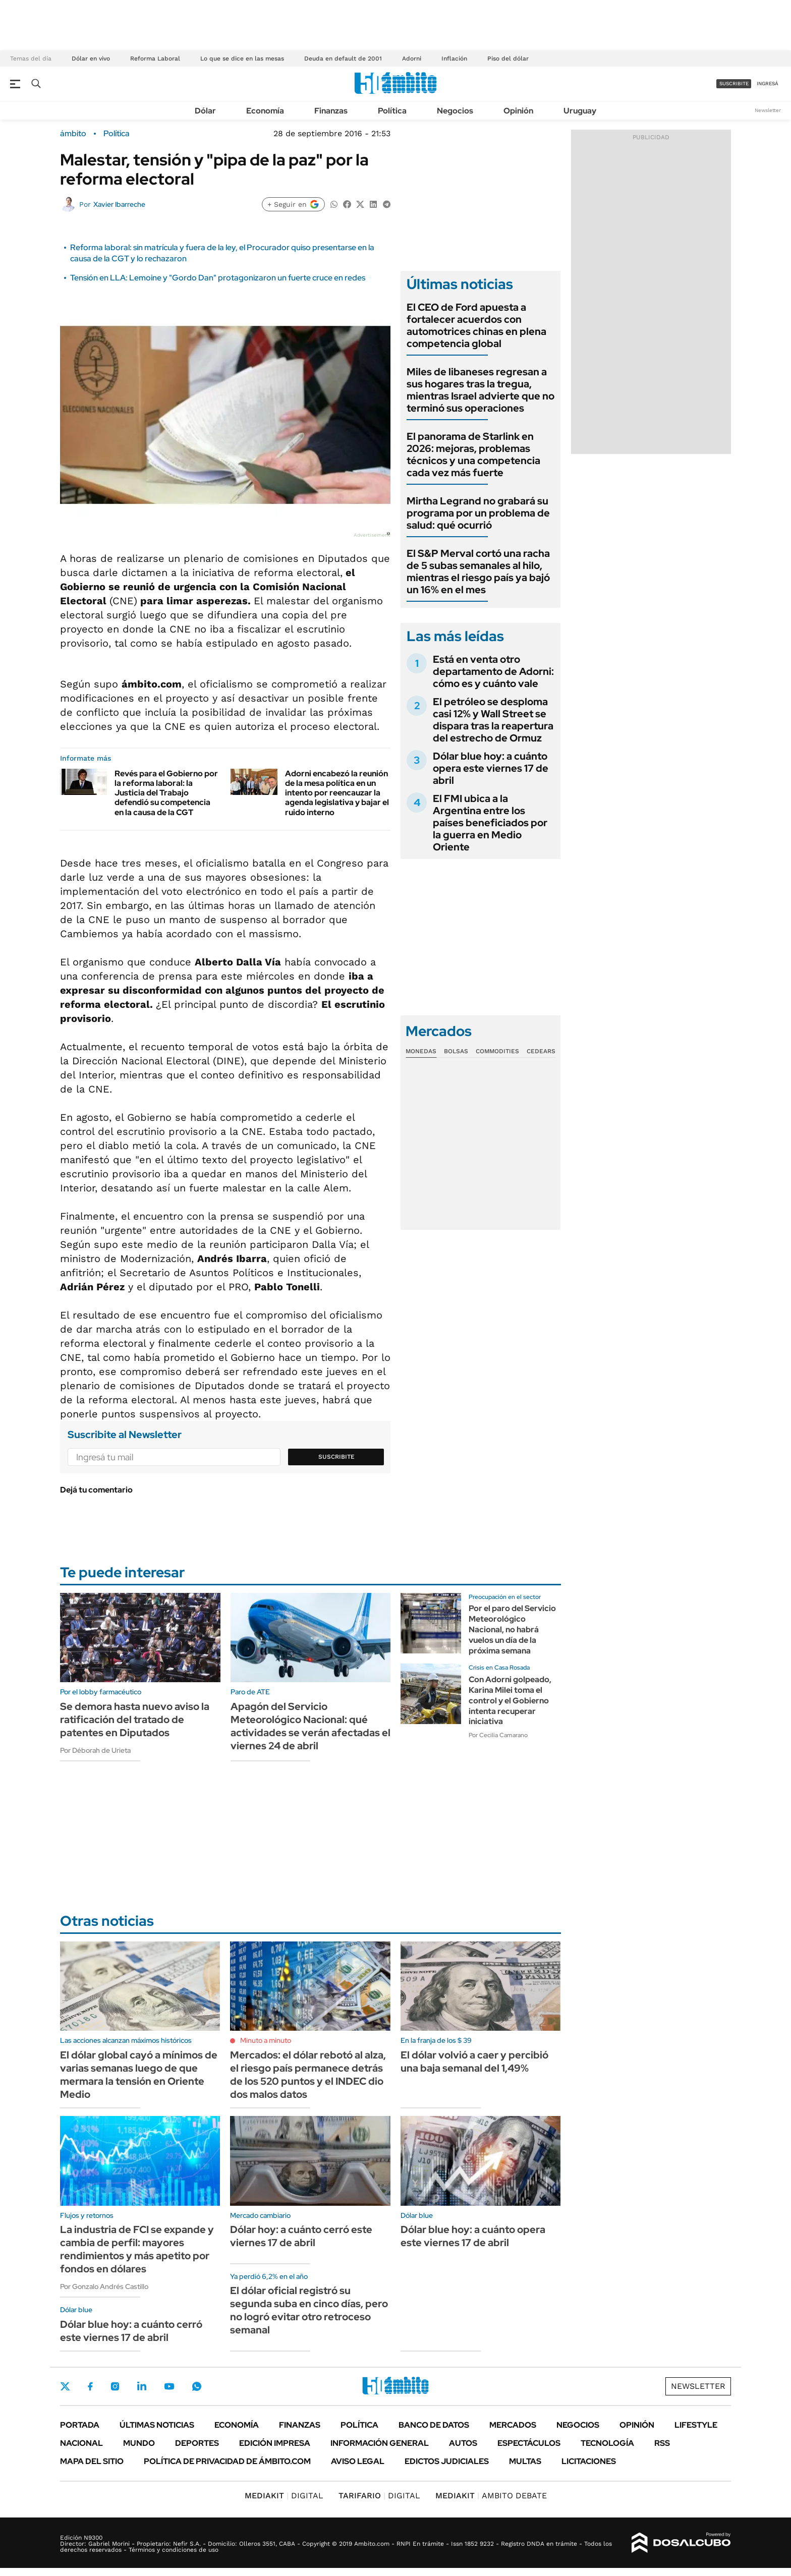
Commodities (497, 1051)
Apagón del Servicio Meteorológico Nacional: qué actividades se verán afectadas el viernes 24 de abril (310, 1726)
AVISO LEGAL (357, 2461)
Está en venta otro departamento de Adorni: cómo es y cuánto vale (493, 671)
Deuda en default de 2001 (343, 58)
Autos (463, 2443)
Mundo (139, 2443)
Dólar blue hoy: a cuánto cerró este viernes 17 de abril (131, 2331)
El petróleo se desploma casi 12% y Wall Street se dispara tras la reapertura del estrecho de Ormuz (493, 720)
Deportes (197, 2443)
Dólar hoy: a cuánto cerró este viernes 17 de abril (301, 2236)
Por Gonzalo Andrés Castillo (104, 2286)
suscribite (734, 83)
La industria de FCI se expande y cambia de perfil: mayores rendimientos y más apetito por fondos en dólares (137, 2249)
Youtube (169, 2386)
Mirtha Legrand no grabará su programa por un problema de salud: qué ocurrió (478, 513)
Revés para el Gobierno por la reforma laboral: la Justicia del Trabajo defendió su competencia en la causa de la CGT (166, 793)
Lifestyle (695, 2425)
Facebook (90, 2386)
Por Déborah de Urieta (95, 1750)
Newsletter (768, 110)
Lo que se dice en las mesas (242, 58)
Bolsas (456, 1051)
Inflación (454, 58)
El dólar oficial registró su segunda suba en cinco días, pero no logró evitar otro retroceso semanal (309, 2310)
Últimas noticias (157, 2425)
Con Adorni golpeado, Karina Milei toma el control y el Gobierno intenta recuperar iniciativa (510, 1700)
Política (392, 110)
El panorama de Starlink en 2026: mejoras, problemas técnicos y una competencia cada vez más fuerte (473, 454)
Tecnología (607, 2443)
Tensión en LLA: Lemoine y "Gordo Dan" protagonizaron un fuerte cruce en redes (217, 277)
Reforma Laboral (155, 58)
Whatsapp (196, 2386)
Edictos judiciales (447, 2461)
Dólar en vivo (91, 58)
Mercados (512, 2425)
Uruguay (579, 110)
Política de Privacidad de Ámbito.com (227, 2461)
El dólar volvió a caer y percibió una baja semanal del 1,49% (474, 2061)
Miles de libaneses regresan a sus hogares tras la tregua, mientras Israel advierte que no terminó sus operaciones (480, 390)
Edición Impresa (274, 2443)
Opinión (518, 110)
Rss (662, 2443)
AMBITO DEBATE (491, 2495)
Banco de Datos (434, 2425)
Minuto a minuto (265, 2040)
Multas (525, 2461)
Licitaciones (588, 2461)
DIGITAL (284, 2495)
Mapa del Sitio (92, 2461)
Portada (79, 2425)
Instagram (115, 2386)
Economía (265, 110)
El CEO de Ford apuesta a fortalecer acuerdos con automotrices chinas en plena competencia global (476, 325)
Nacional (81, 2443)
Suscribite (336, 1456)
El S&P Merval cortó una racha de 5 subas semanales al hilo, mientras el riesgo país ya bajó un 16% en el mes (478, 571)
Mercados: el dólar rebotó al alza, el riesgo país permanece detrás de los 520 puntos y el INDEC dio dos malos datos (308, 2074)
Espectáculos (528, 2443)
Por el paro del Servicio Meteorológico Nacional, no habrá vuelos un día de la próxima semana (512, 1629)
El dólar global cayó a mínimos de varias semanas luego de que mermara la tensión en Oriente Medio (138, 2074)
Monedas (421, 1051)
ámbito (73, 134)
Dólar (205, 110)
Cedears (541, 1051)
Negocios (455, 110)
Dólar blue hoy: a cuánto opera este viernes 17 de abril (490, 768)
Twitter (65, 2386)
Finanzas (331, 110)
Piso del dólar (508, 58)
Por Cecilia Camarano (498, 1735)
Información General (379, 2443)
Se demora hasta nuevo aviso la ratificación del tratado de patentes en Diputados (134, 1719)
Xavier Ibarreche (119, 204)
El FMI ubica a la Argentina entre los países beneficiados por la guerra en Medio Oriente (490, 822)
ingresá (767, 83)
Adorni (411, 58)
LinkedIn (141, 2386)
